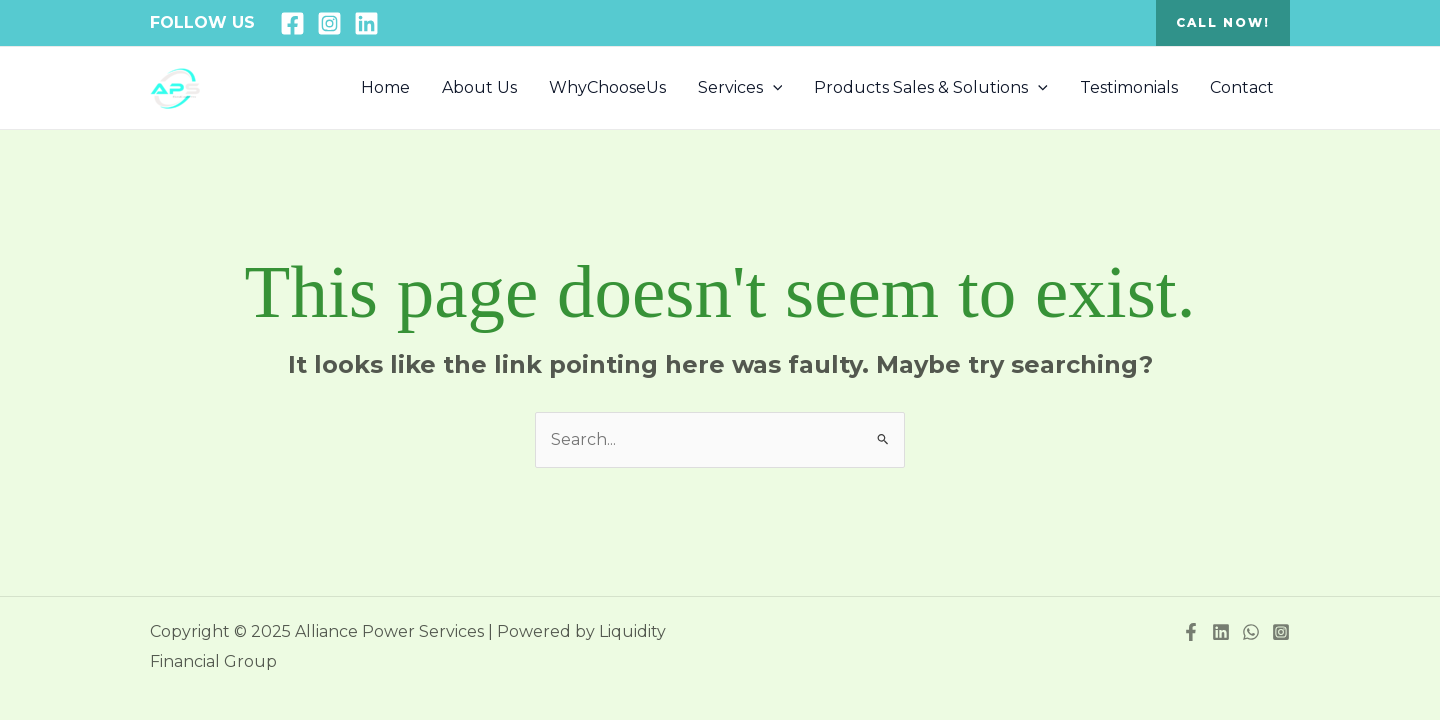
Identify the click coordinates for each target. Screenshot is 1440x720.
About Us (479, 87)
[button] (1223, 23)
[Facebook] (292, 23)
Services (740, 88)
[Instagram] (329, 23)
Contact (1242, 87)
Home (385, 87)
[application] (773, 88)
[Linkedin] (366, 23)
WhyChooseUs (607, 87)
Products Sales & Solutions (931, 88)
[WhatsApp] (1251, 632)
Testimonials (1129, 87)
